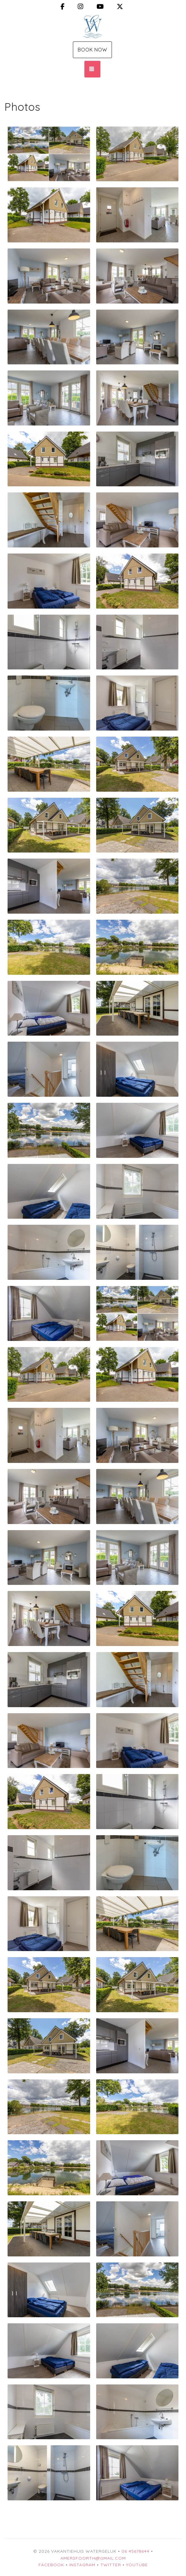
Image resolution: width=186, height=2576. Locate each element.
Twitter (110, 2565)
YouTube (137, 2565)
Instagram (82, 2565)
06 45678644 (135, 2551)
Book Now (92, 50)
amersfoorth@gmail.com (93, 2558)
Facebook (51, 2565)
